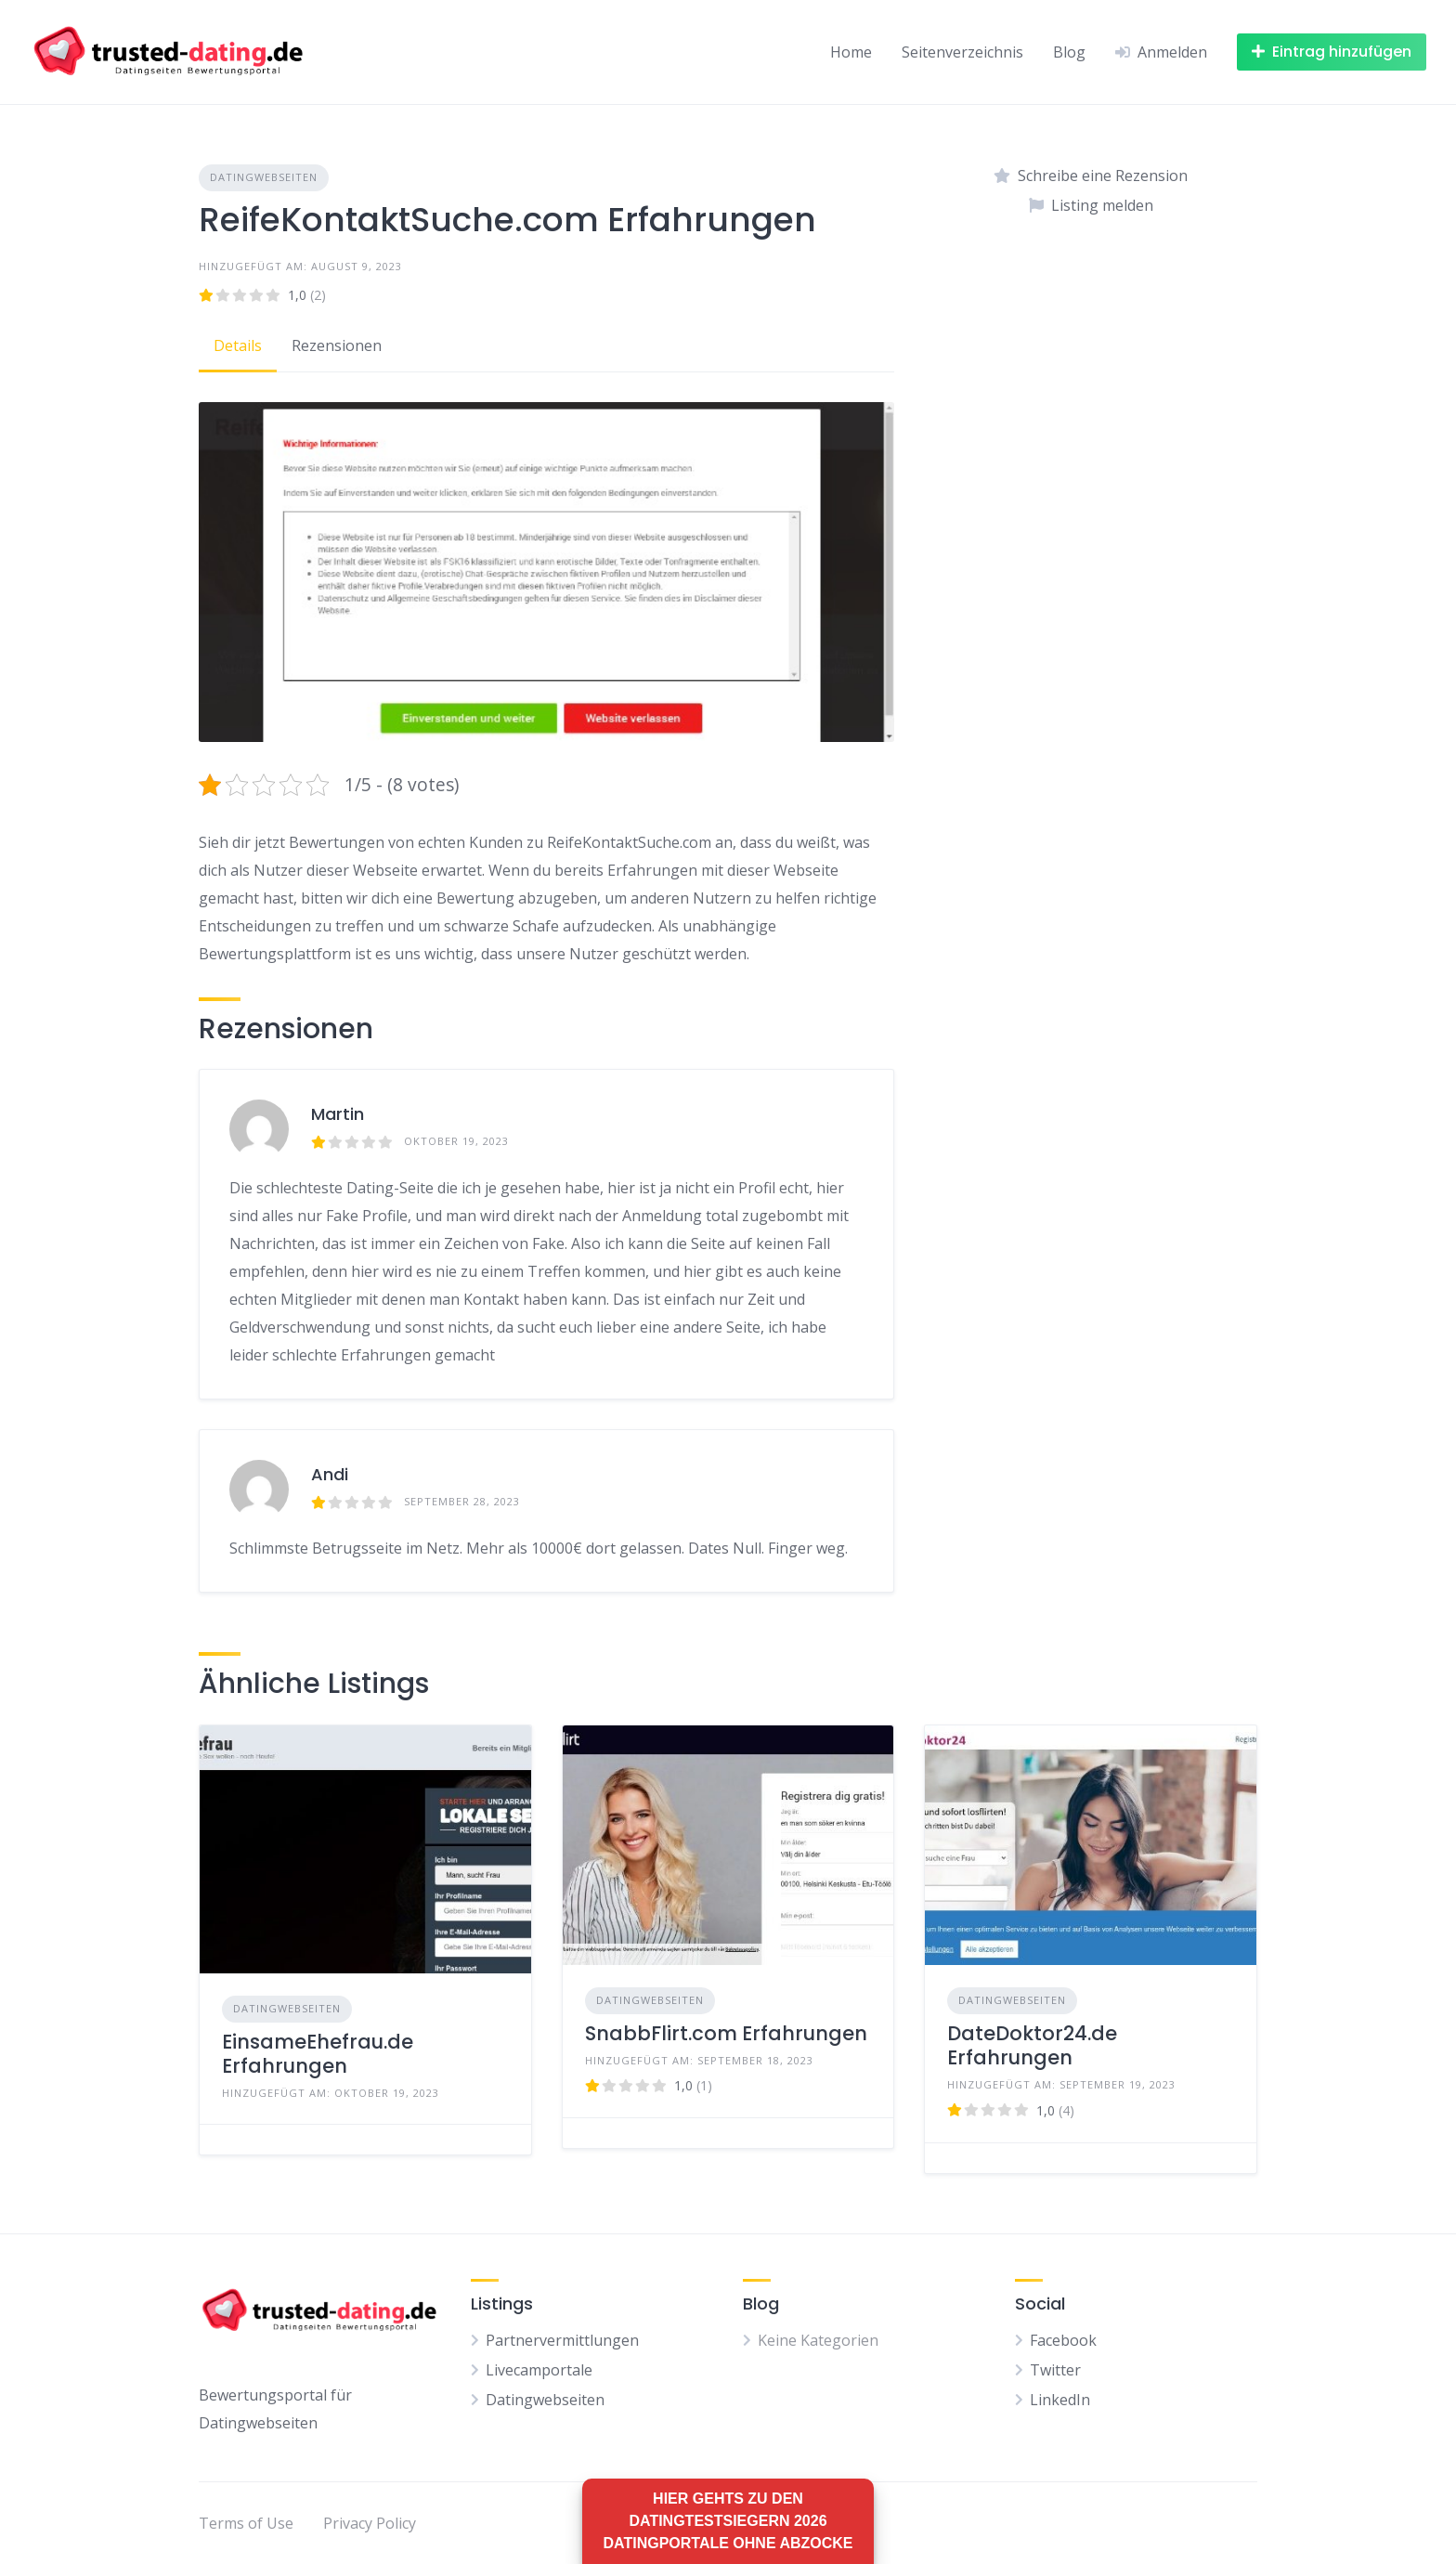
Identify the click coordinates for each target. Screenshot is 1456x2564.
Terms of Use (246, 2523)
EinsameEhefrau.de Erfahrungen (317, 2053)
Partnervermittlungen (562, 2340)
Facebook (1063, 2340)
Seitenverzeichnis (962, 52)
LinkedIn (1060, 2399)
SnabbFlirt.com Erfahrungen (726, 2033)
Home (851, 52)
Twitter (1055, 2370)
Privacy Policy (369, 2523)
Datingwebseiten (264, 177)
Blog (1069, 52)
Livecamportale (539, 2370)
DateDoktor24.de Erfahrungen (1032, 2045)
